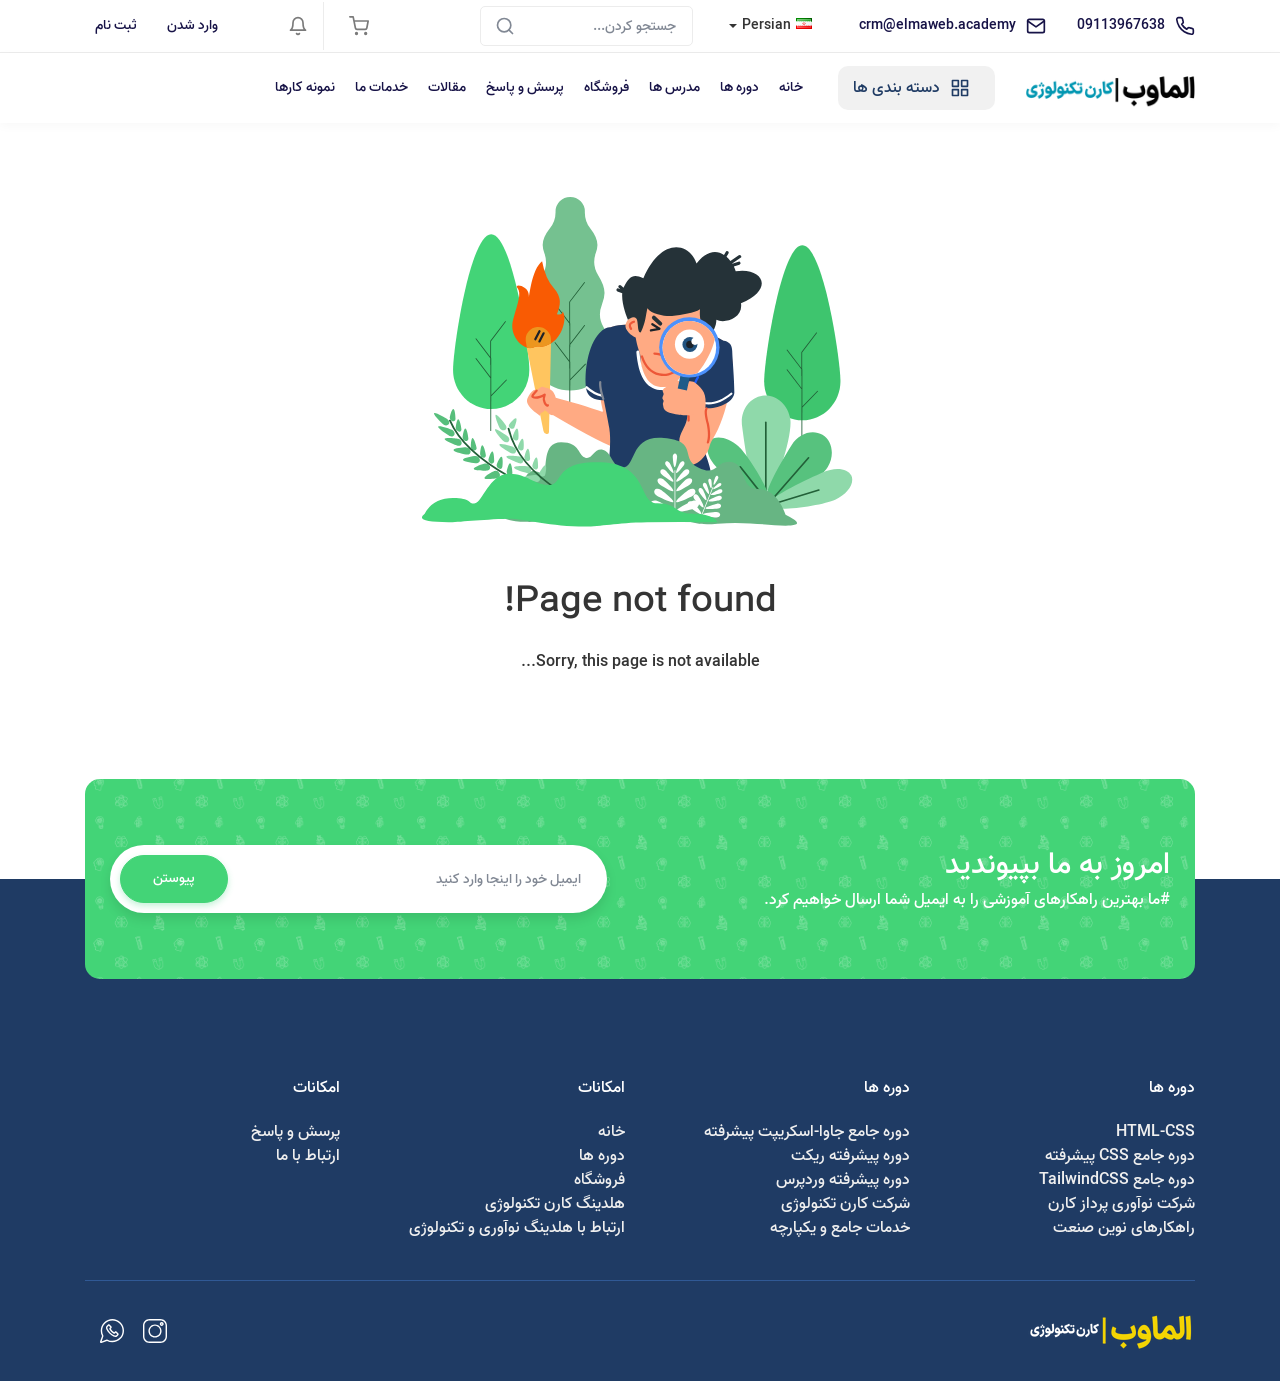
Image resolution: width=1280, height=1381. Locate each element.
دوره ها (739, 87)
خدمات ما (381, 87)
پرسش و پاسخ (525, 87)
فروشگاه (606, 87)
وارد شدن (192, 25)
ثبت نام (116, 25)
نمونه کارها (305, 87)
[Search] (586, 26)
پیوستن (174, 878)
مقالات (447, 87)
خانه (791, 87)
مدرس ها (674, 87)
